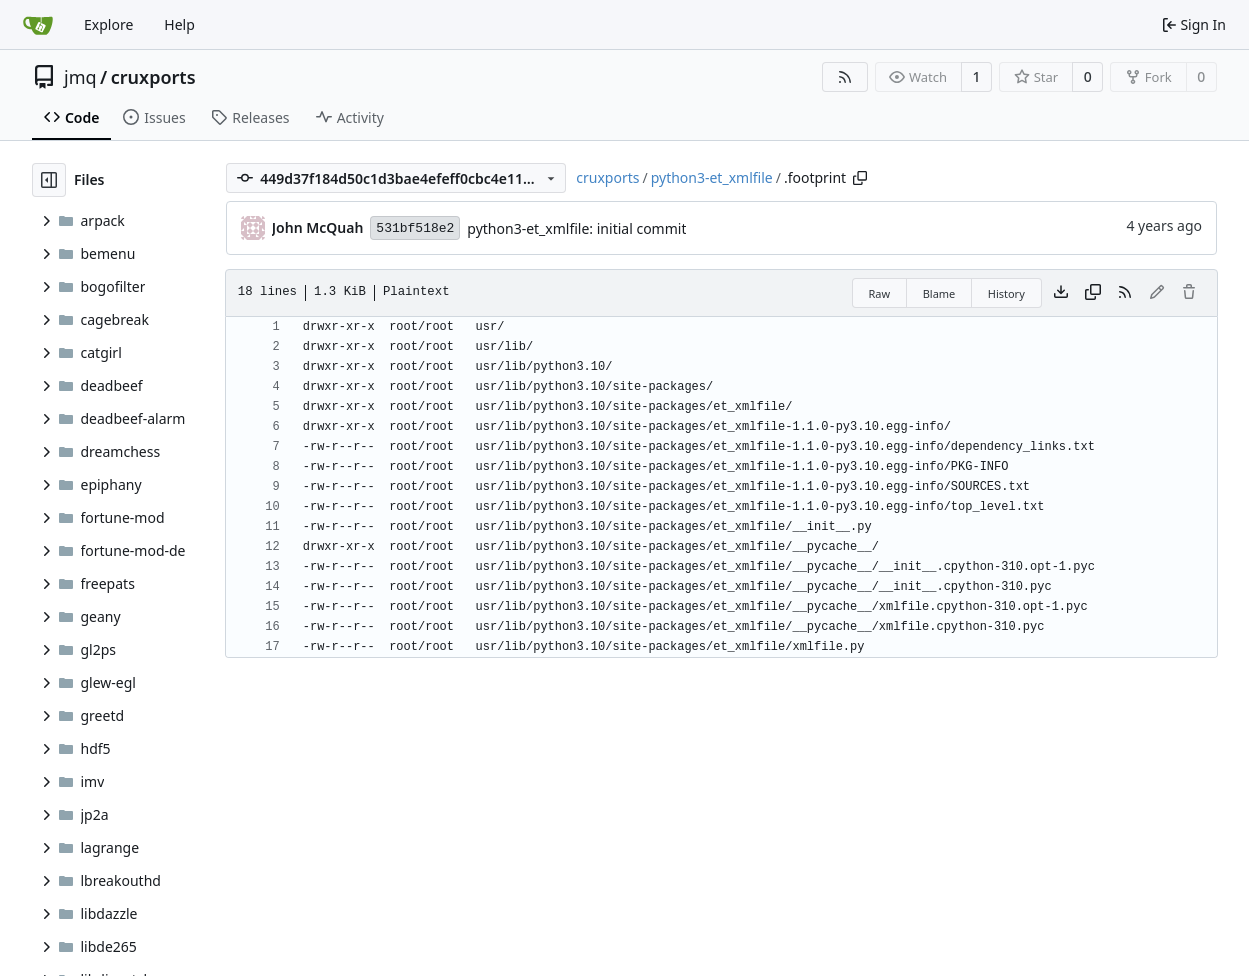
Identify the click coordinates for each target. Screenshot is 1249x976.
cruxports (153, 77)
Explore (108, 24)
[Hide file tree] (49, 180)
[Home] (38, 25)
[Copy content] (1093, 293)
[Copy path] (860, 178)
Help (179, 24)
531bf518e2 (415, 228)
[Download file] (1061, 293)
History (1006, 293)
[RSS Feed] (845, 77)
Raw (880, 293)
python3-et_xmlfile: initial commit (576, 228)
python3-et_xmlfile (712, 177)
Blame (939, 293)
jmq (80, 77)
